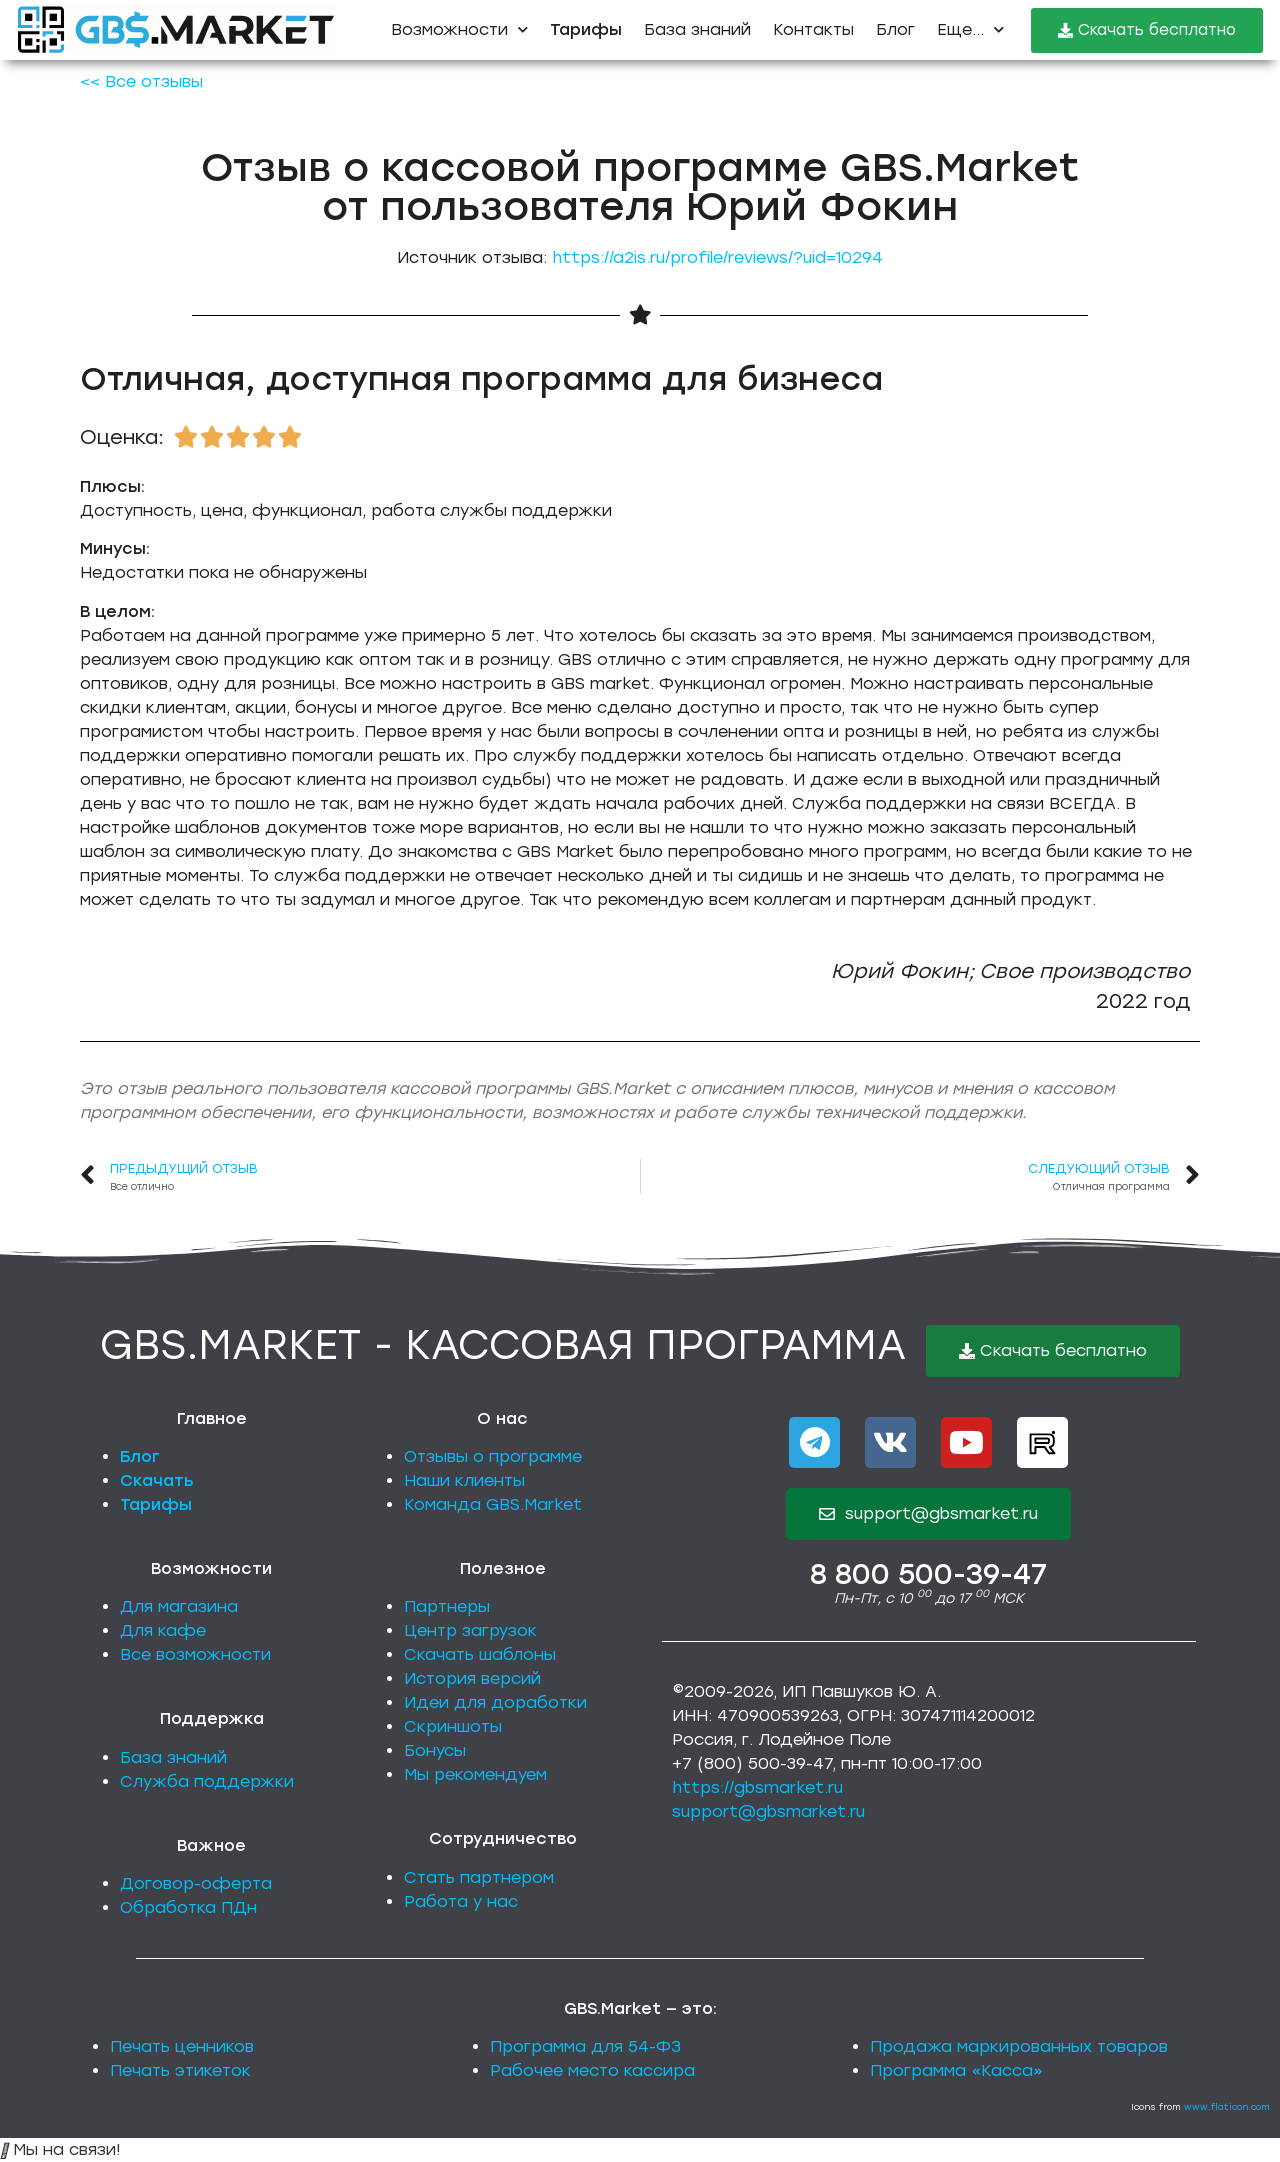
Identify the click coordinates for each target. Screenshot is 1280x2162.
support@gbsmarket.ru (768, 1811)
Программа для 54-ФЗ (585, 2046)
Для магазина (179, 1606)
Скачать (157, 1480)
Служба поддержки (207, 1781)
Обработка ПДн (188, 1907)
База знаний (697, 29)
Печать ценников (182, 2046)
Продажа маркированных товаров (1019, 2046)
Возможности (459, 29)
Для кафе (163, 1630)
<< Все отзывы (141, 81)
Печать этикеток (180, 2070)
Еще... (970, 29)
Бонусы (435, 1750)
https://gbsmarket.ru (757, 1787)
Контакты (813, 29)
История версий (472, 1678)
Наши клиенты (464, 1480)
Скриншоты (453, 1726)
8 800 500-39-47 (928, 1574)
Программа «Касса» (956, 2070)
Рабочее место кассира (592, 2070)
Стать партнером (479, 1877)
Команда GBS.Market (493, 1504)
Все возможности (195, 1654)
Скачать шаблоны (480, 1654)
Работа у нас (461, 1901)
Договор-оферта (196, 1883)
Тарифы (156, 1504)
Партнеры (447, 1606)
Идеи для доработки (495, 1702)
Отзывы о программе (493, 1456)
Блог (895, 29)
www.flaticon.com (1227, 2106)
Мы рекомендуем (475, 1774)
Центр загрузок (470, 1630)
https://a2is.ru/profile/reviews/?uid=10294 (717, 257)
